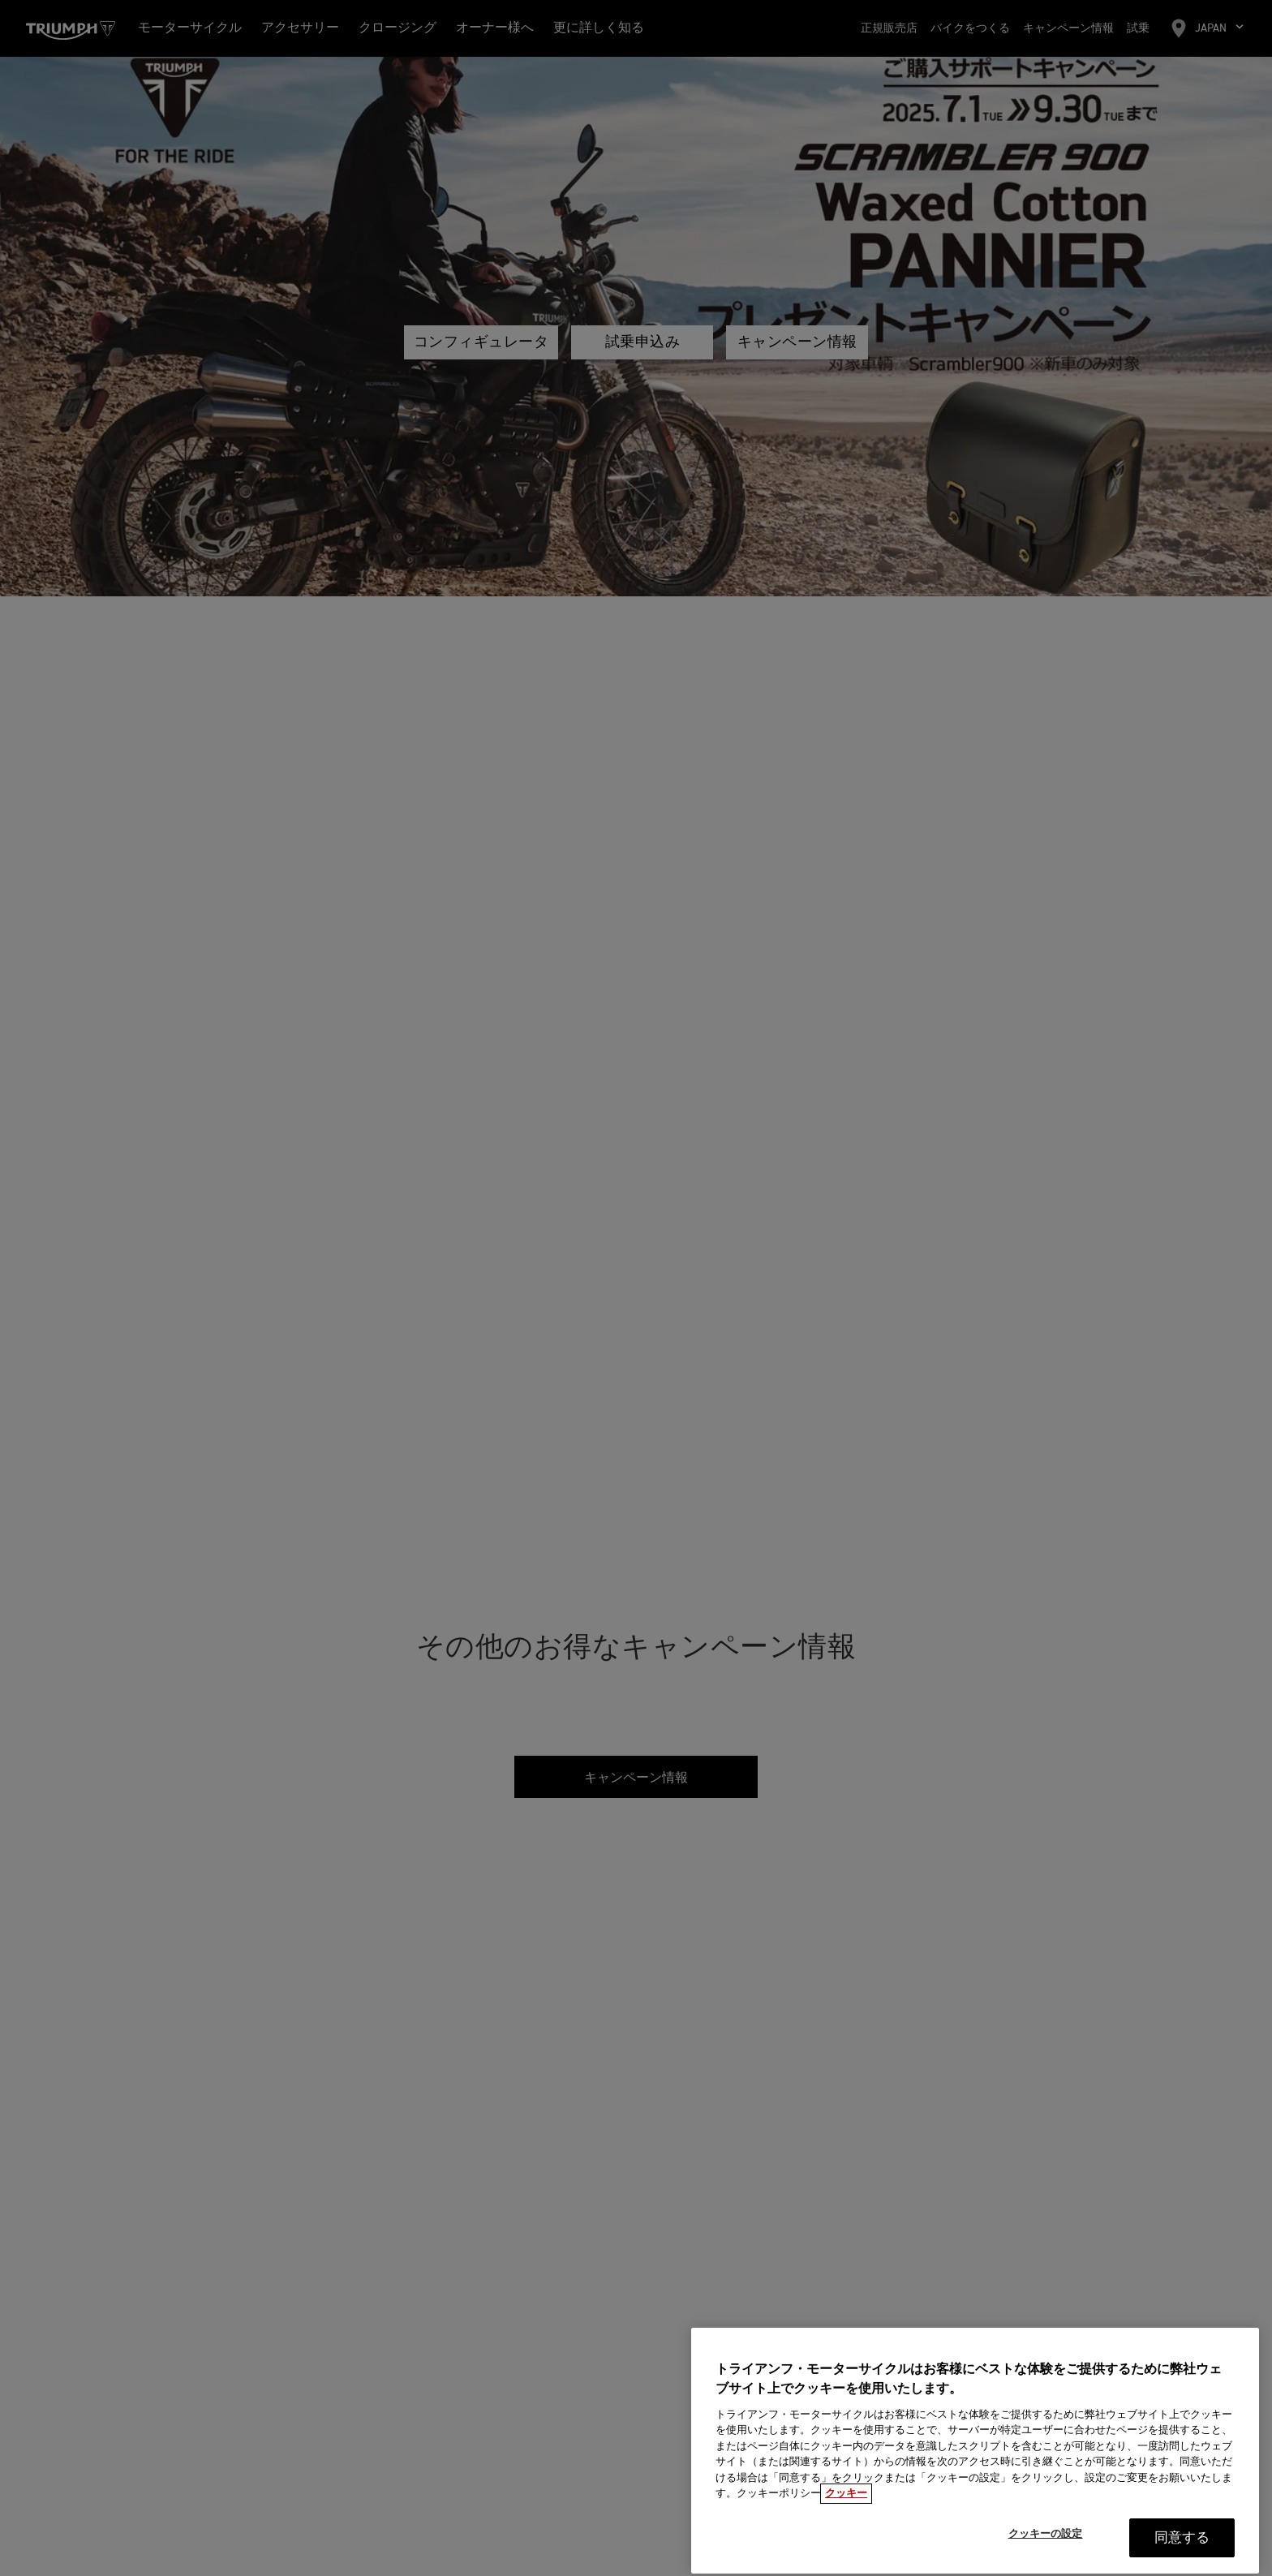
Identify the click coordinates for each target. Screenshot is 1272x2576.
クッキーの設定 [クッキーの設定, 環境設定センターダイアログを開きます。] (1045, 2558)
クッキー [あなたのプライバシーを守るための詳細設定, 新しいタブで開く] (846, 2518)
